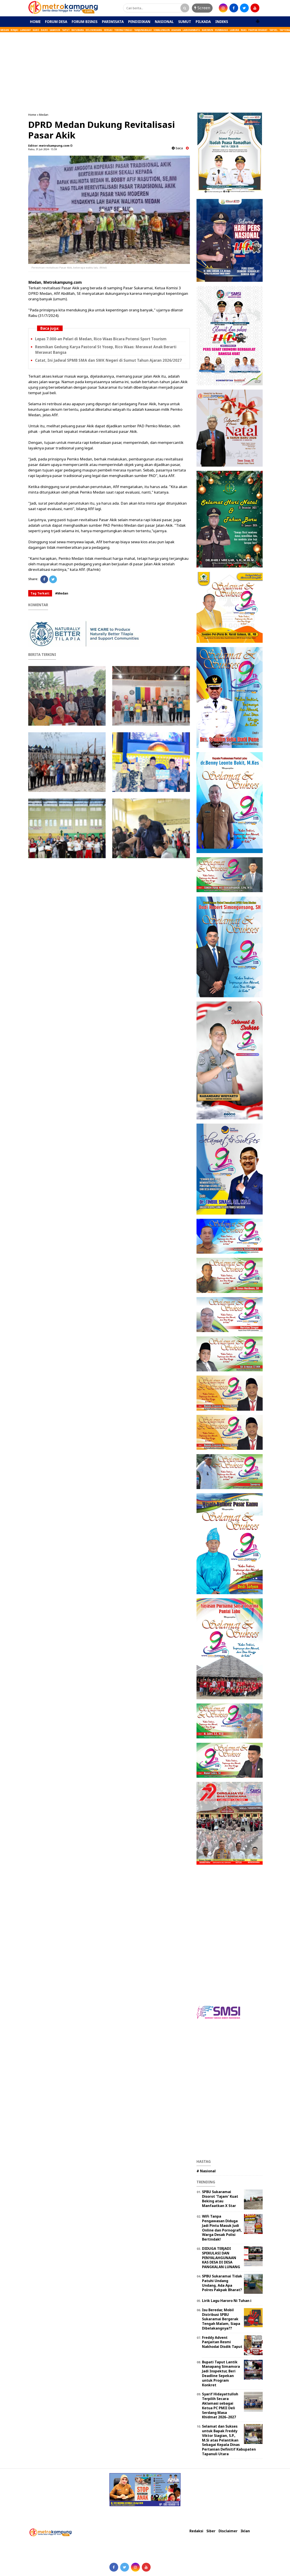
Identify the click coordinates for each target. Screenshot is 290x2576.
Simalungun (161, 30)
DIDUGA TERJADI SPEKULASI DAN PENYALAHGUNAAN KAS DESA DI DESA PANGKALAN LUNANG (221, 2257)
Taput (66, 30)
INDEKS (221, 21)
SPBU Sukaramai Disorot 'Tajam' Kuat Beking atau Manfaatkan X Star (220, 2198)
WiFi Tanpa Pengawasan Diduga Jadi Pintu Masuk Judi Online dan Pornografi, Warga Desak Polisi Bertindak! (222, 2228)
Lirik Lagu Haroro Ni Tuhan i (226, 2300)
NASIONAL (164, 21)
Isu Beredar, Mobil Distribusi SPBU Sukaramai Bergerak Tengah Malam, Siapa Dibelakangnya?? (221, 2319)
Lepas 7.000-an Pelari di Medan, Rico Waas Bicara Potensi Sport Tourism (101, 338)
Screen (202, 7)
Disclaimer (228, 2531)
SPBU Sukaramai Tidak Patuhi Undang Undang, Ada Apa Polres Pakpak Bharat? (222, 2283)
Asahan (176, 30)
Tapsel (273, 30)
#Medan (61, 593)
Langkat (25, 30)
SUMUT (184, 21)
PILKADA (203, 21)
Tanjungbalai (143, 30)
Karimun (207, 30)
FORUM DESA (56, 21)
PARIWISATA (113, 21)
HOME (35, 21)
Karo (36, 30)
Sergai (108, 30)
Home (32, 115)
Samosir (55, 30)
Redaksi (196, 2531)
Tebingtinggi (123, 30)
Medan (4, 30)
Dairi (44, 30)
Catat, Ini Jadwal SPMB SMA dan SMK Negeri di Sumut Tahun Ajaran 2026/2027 (108, 360)
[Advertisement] (145, 72)
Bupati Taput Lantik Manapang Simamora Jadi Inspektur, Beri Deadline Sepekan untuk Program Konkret (221, 2373)
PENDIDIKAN (139, 21)
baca (177, 148)
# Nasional (206, 2171)
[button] (257, 19)
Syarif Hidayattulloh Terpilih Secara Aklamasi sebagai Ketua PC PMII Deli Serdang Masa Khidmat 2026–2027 (220, 2405)
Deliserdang (94, 30)
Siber (210, 2531)
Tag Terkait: (40, 593)
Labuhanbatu (191, 30)
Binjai (14, 30)
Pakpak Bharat (258, 30)
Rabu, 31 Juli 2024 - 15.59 (42, 149)
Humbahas (221, 30)
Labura (234, 30)
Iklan (245, 2531)
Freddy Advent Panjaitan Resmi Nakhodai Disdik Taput (222, 2342)
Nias (244, 30)
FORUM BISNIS (84, 21)
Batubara (77, 30)
